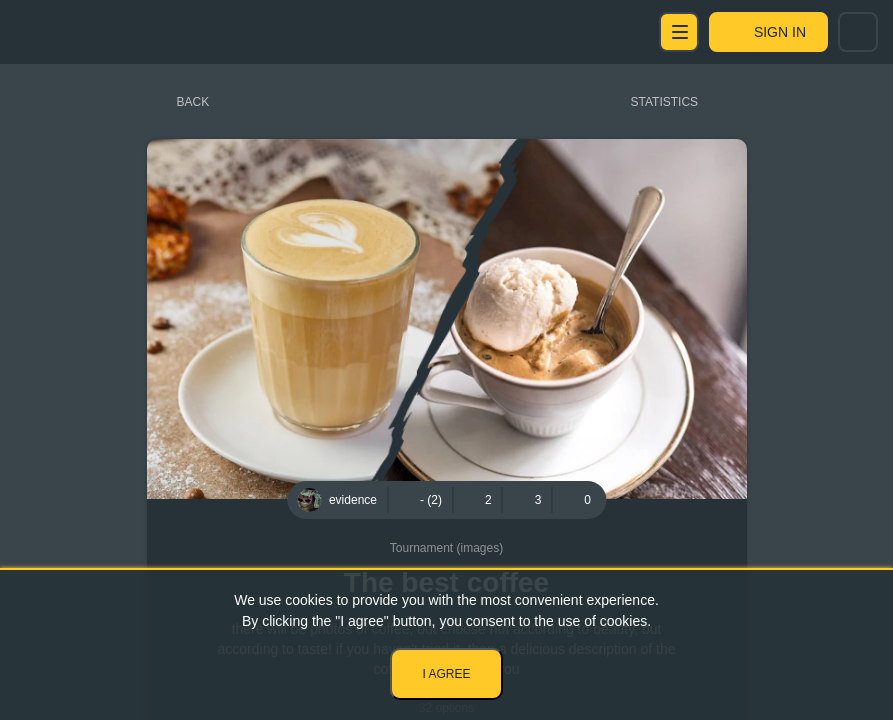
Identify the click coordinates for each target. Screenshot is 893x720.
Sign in (780, 32)
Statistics (665, 102)
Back (193, 102)
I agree (446, 674)
